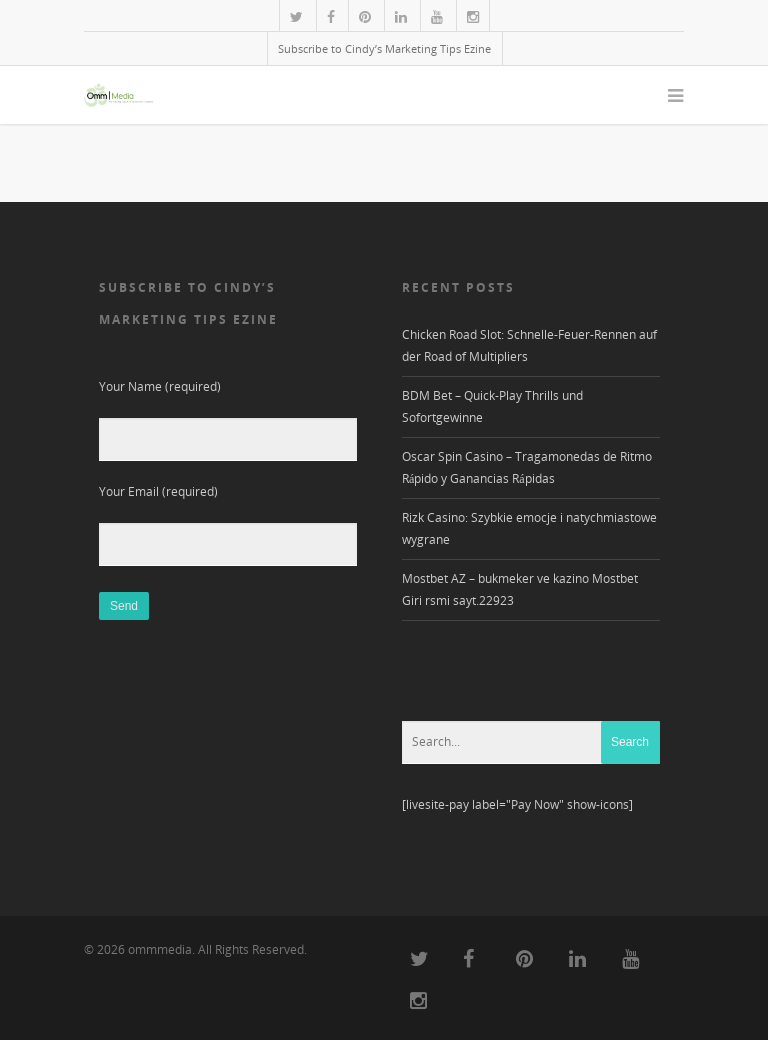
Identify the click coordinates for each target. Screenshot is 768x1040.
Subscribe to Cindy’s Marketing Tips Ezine (384, 48)
